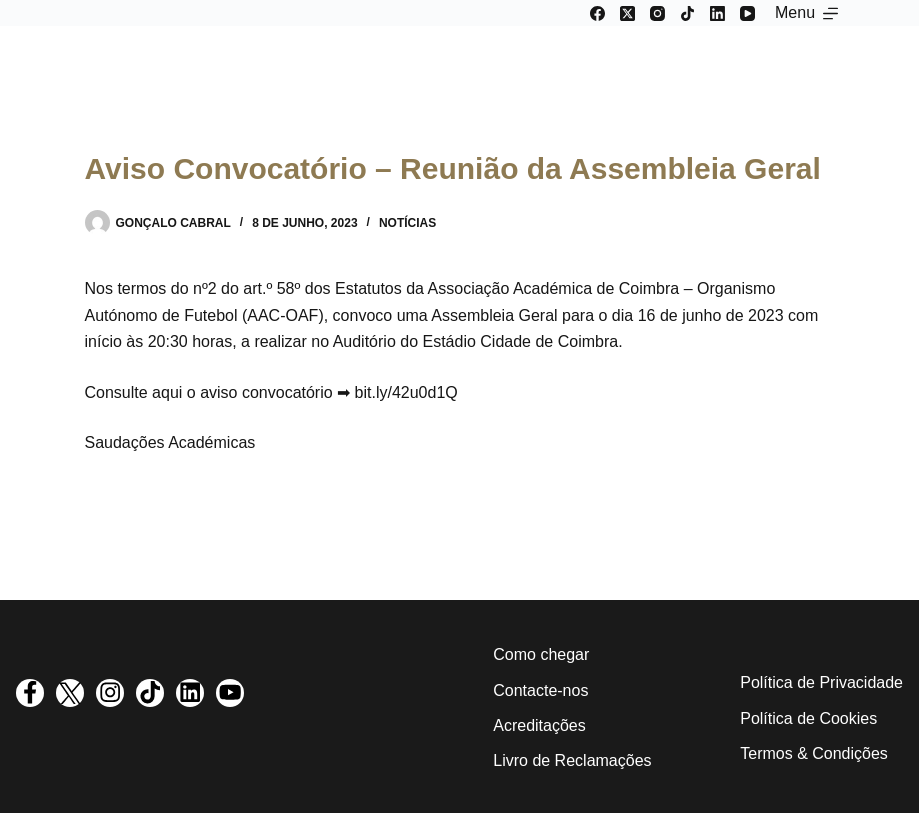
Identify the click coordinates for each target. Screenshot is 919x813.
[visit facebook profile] (30, 693)
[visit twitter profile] (70, 693)
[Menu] (806, 13)
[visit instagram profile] (110, 693)
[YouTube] (747, 13)
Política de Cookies (808, 718)
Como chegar (541, 654)
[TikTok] (687, 13)
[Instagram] (657, 13)
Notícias (407, 223)
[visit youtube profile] (230, 693)
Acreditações (539, 725)
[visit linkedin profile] (190, 693)
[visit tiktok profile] (150, 693)
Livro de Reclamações (572, 760)
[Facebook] (597, 13)
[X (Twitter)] (627, 13)
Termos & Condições (814, 753)
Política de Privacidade (821, 682)
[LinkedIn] (717, 13)
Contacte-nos (540, 690)
